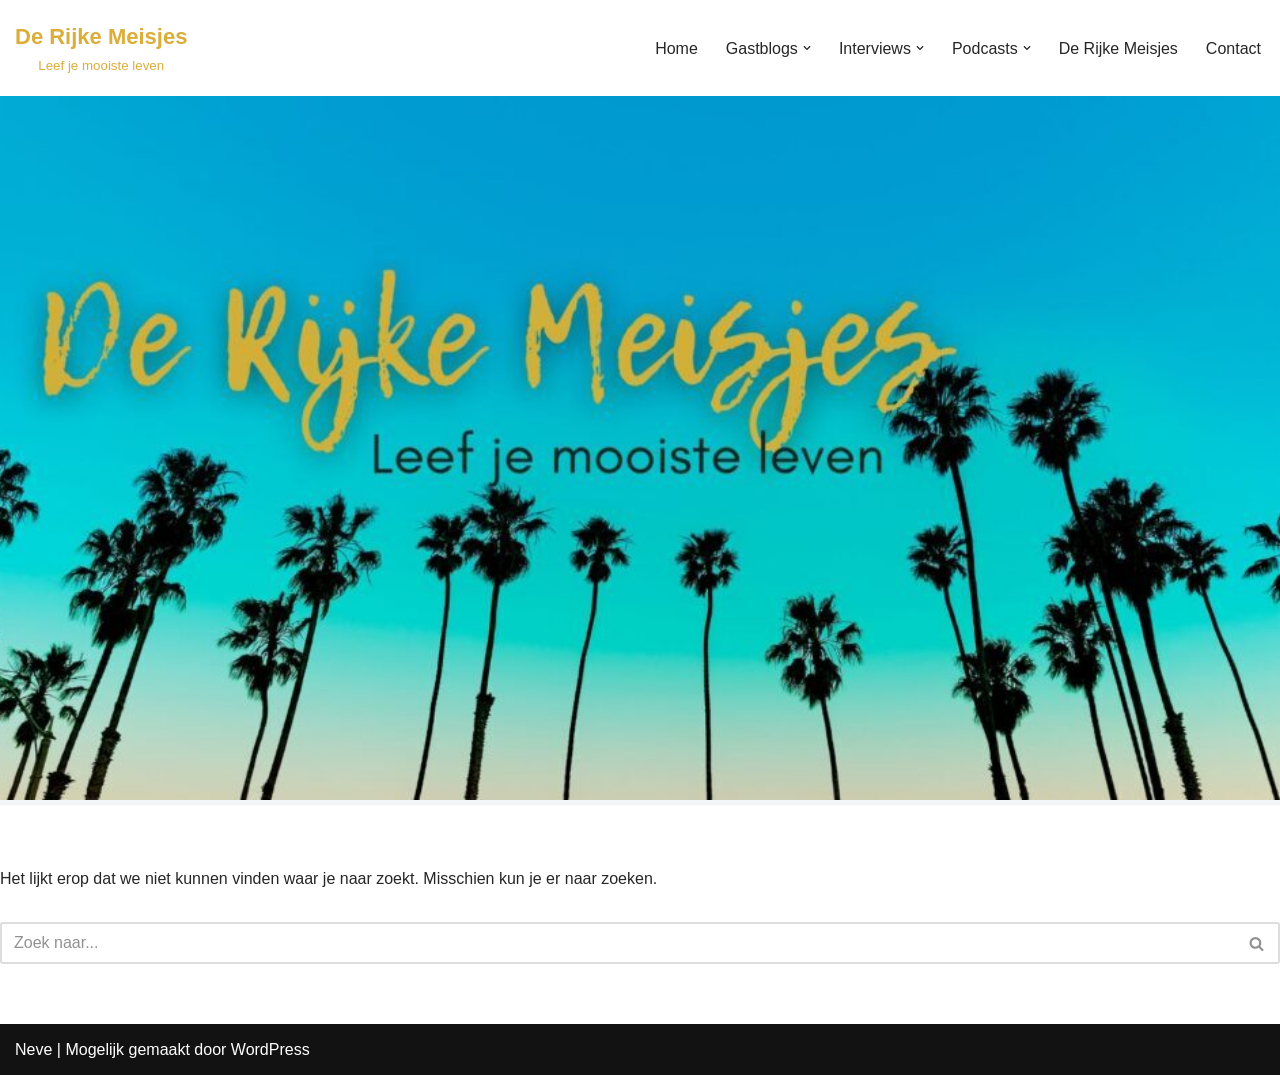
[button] (807, 48)
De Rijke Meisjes (1118, 48)
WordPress (270, 1049)
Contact (1233, 48)
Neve (33, 1049)
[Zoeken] (617, 943)
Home (676, 48)
